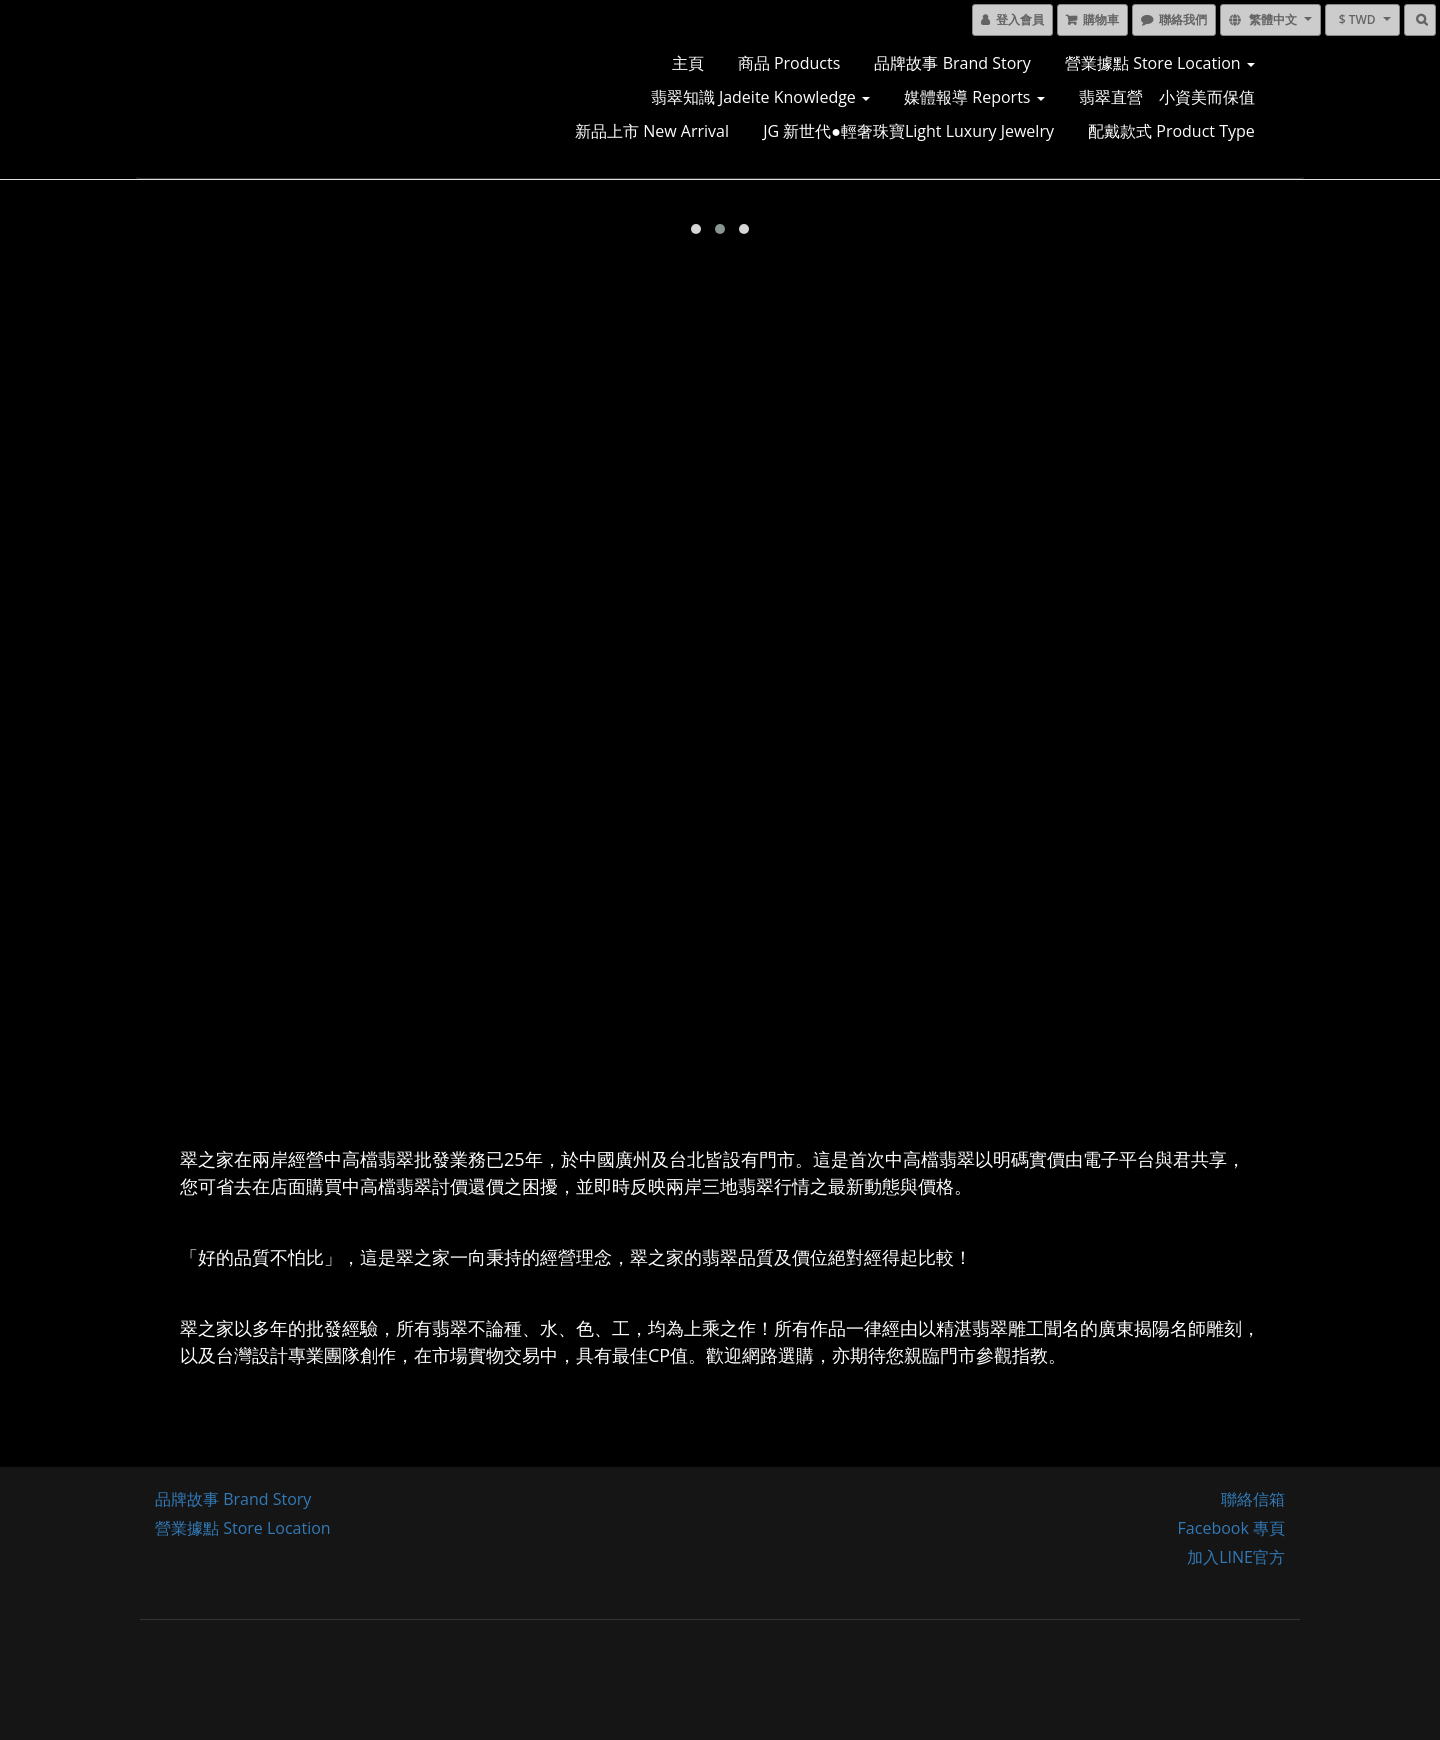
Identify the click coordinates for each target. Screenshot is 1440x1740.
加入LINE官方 (1236, 1557)
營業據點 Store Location (1160, 63)
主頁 (688, 63)
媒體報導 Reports (974, 97)
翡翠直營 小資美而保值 (1167, 97)
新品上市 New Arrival (652, 131)
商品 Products (789, 63)
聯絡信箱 (1253, 1499)
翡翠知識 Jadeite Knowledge (760, 97)
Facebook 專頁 (1231, 1528)
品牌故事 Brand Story (952, 63)
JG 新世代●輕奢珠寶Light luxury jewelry (908, 131)
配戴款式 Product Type (1171, 131)
